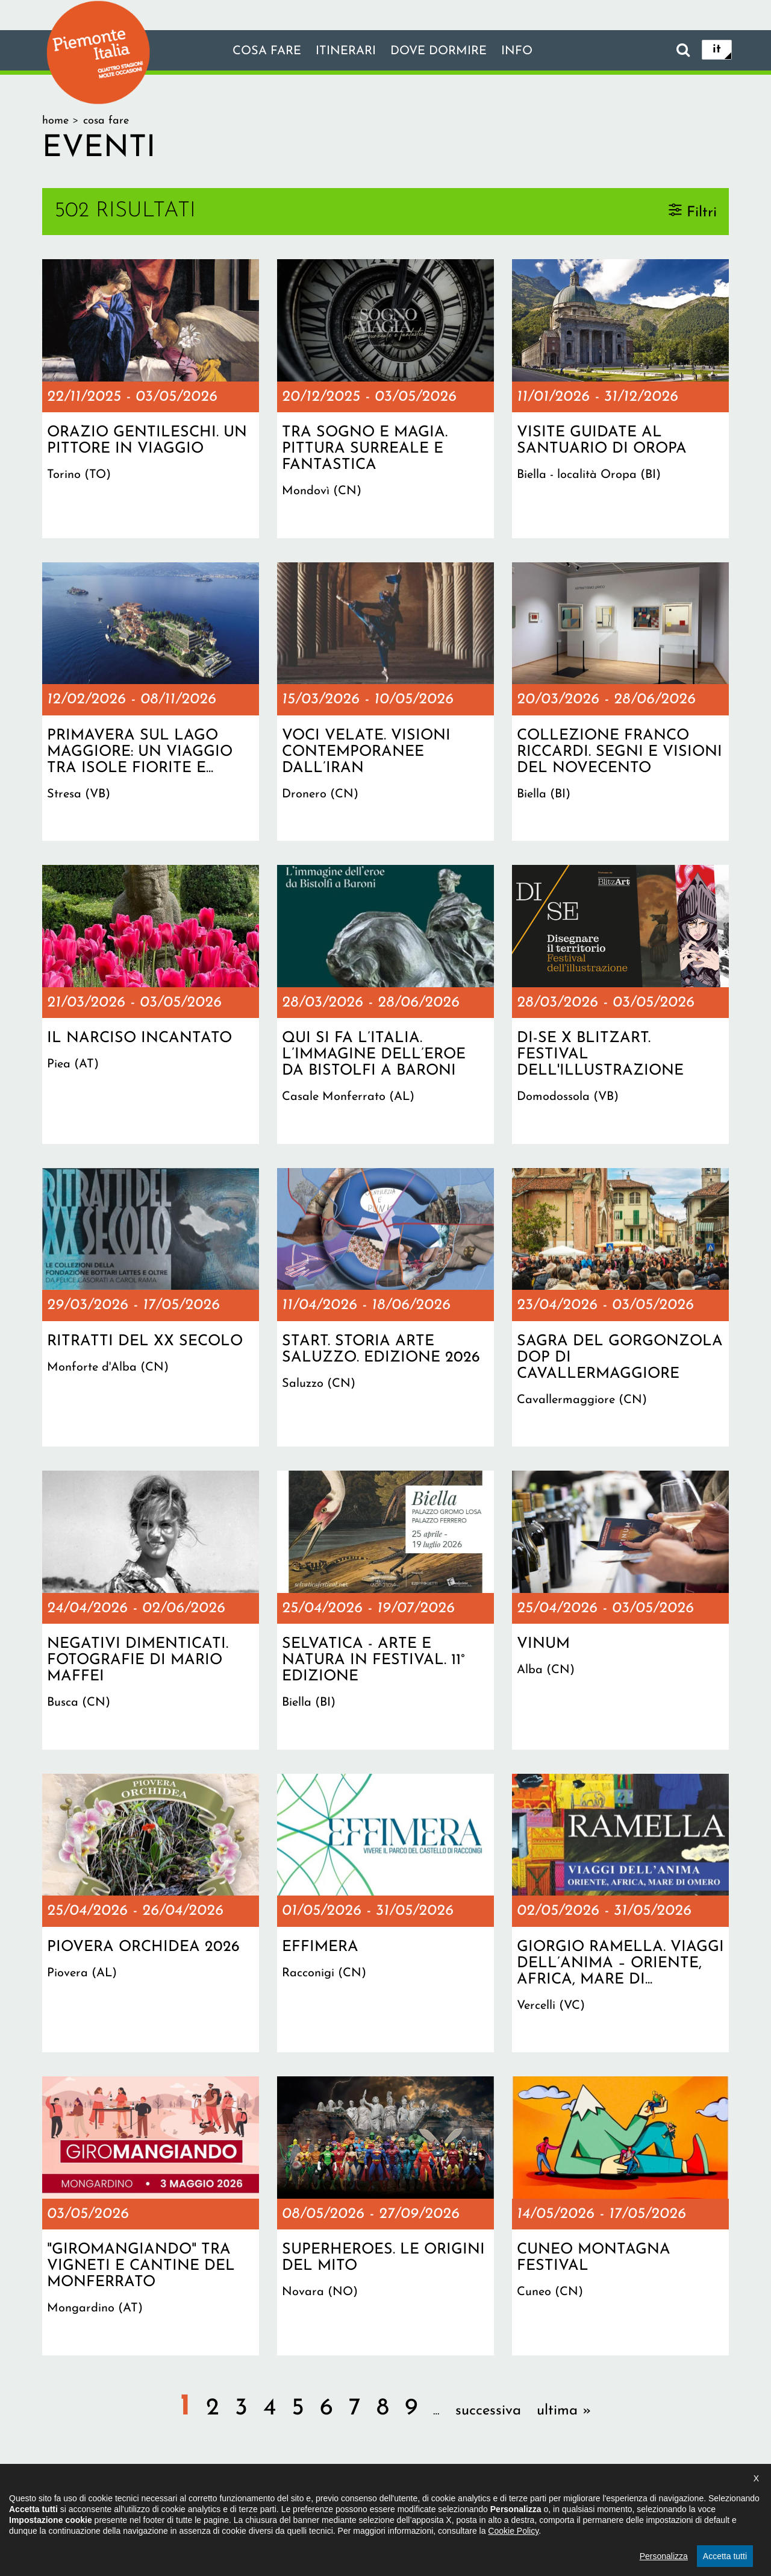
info (516, 51)
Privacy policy (435, 2501)
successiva (488, 2411)
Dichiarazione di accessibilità (320, 2501)
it (717, 49)
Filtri (702, 212)
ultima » (564, 2411)
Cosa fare (267, 51)
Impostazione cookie (532, 2501)
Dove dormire (438, 51)
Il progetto (211, 2501)
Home (55, 121)
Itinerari (346, 51)
